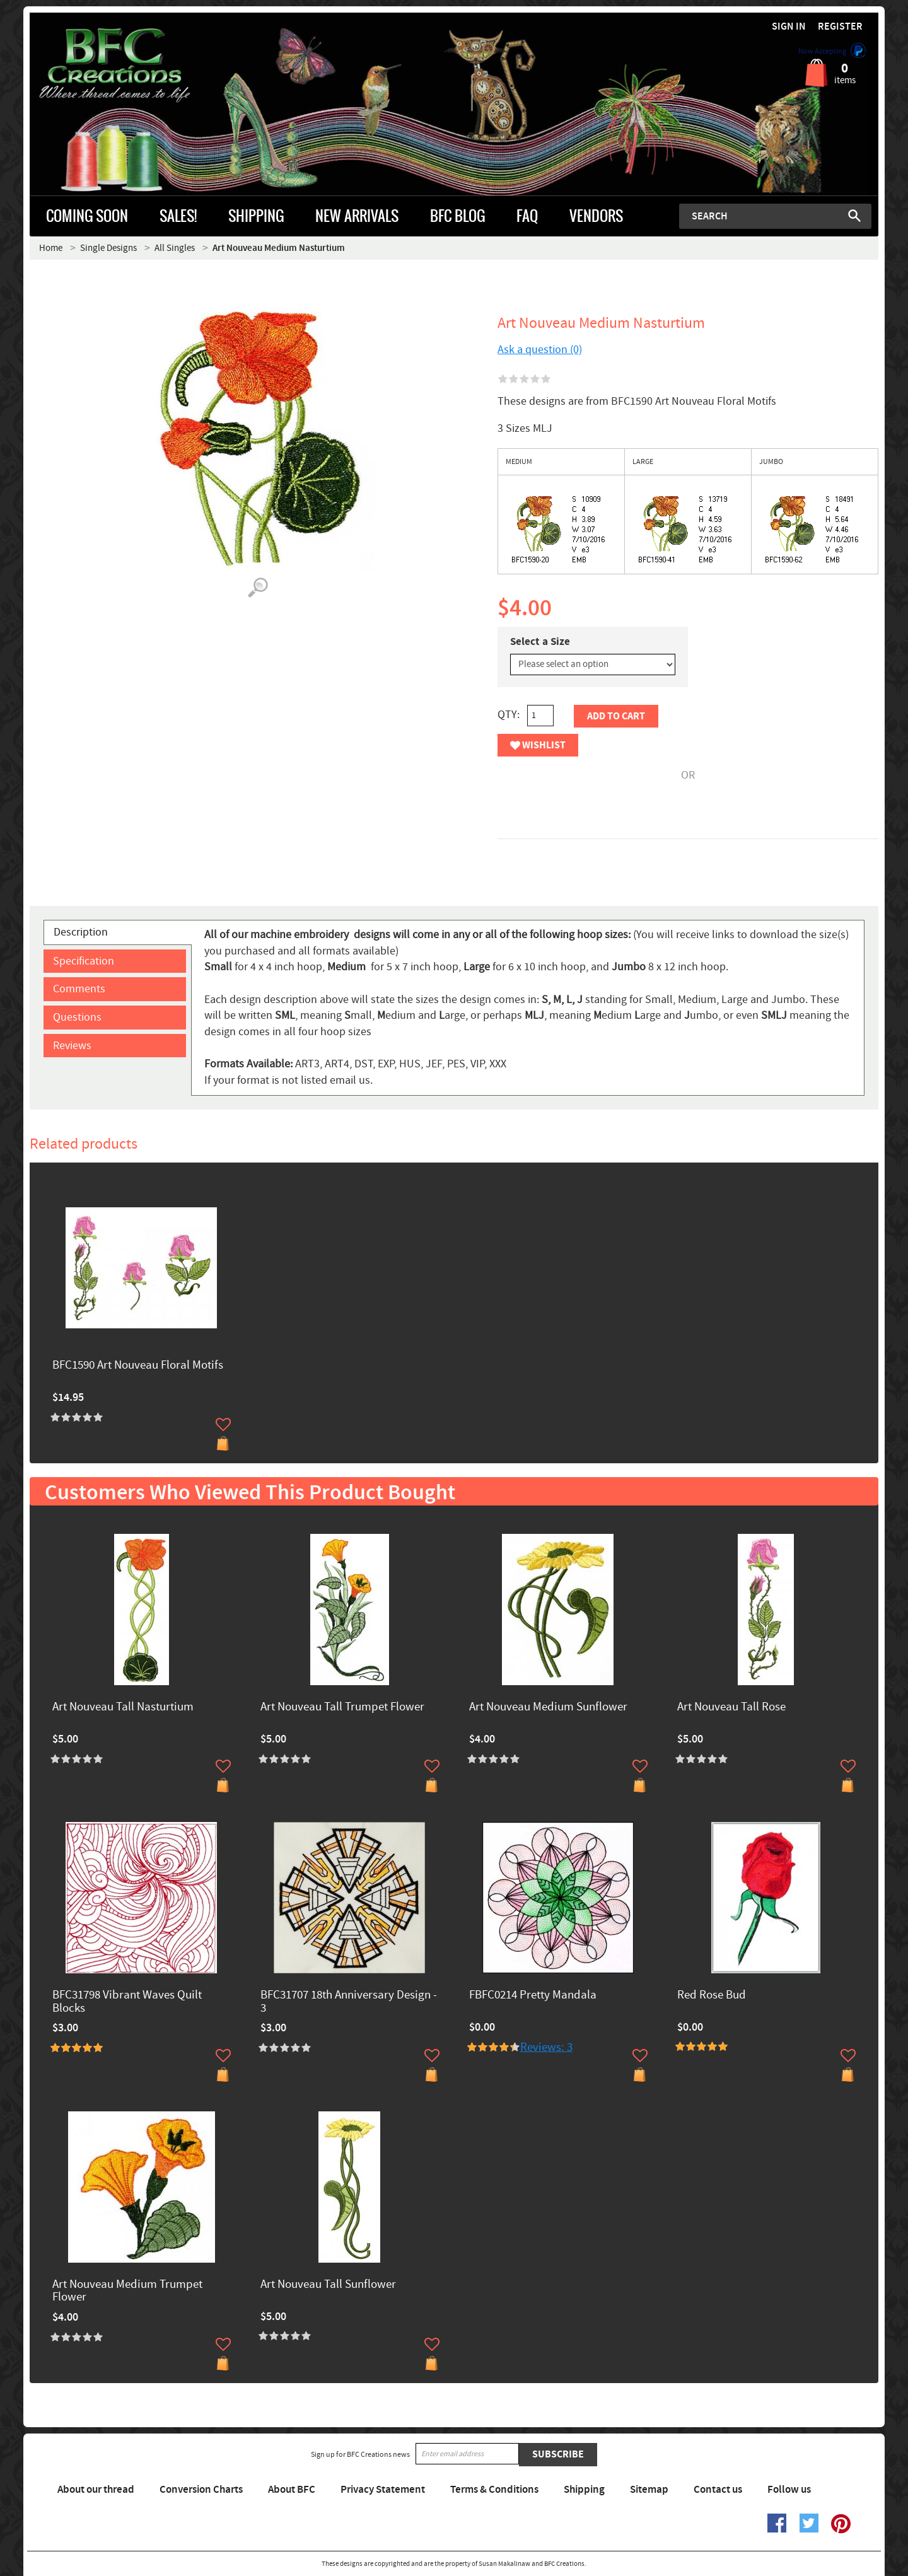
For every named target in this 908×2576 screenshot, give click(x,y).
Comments (79, 989)
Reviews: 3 (546, 2047)
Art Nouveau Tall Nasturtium (123, 1707)
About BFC (291, 2490)
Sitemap (649, 2490)
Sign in (789, 26)
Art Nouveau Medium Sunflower (548, 1707)
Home (50, 248)
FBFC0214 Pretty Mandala (533, 1995)
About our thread (95, 2490)
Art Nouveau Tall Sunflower (328, 2285)
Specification (83, 961)
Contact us (718, 2490)
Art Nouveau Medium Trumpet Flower (127, 2291)
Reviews (72, 1045)
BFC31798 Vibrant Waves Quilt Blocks (127, 2002)
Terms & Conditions (494, 2490)
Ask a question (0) (540, 349)
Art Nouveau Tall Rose (731, 1707)
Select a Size (540, 641)
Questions (77, 1017)
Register (840, 26)
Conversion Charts (201, 2490)
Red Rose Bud (711, 1995)
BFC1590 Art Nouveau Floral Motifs (137, 1365)
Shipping (584, 2490)
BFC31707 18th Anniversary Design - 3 (348, 2002)
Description (81, 932)
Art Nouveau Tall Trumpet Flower (342, 1707)
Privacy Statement (382, 2490)
